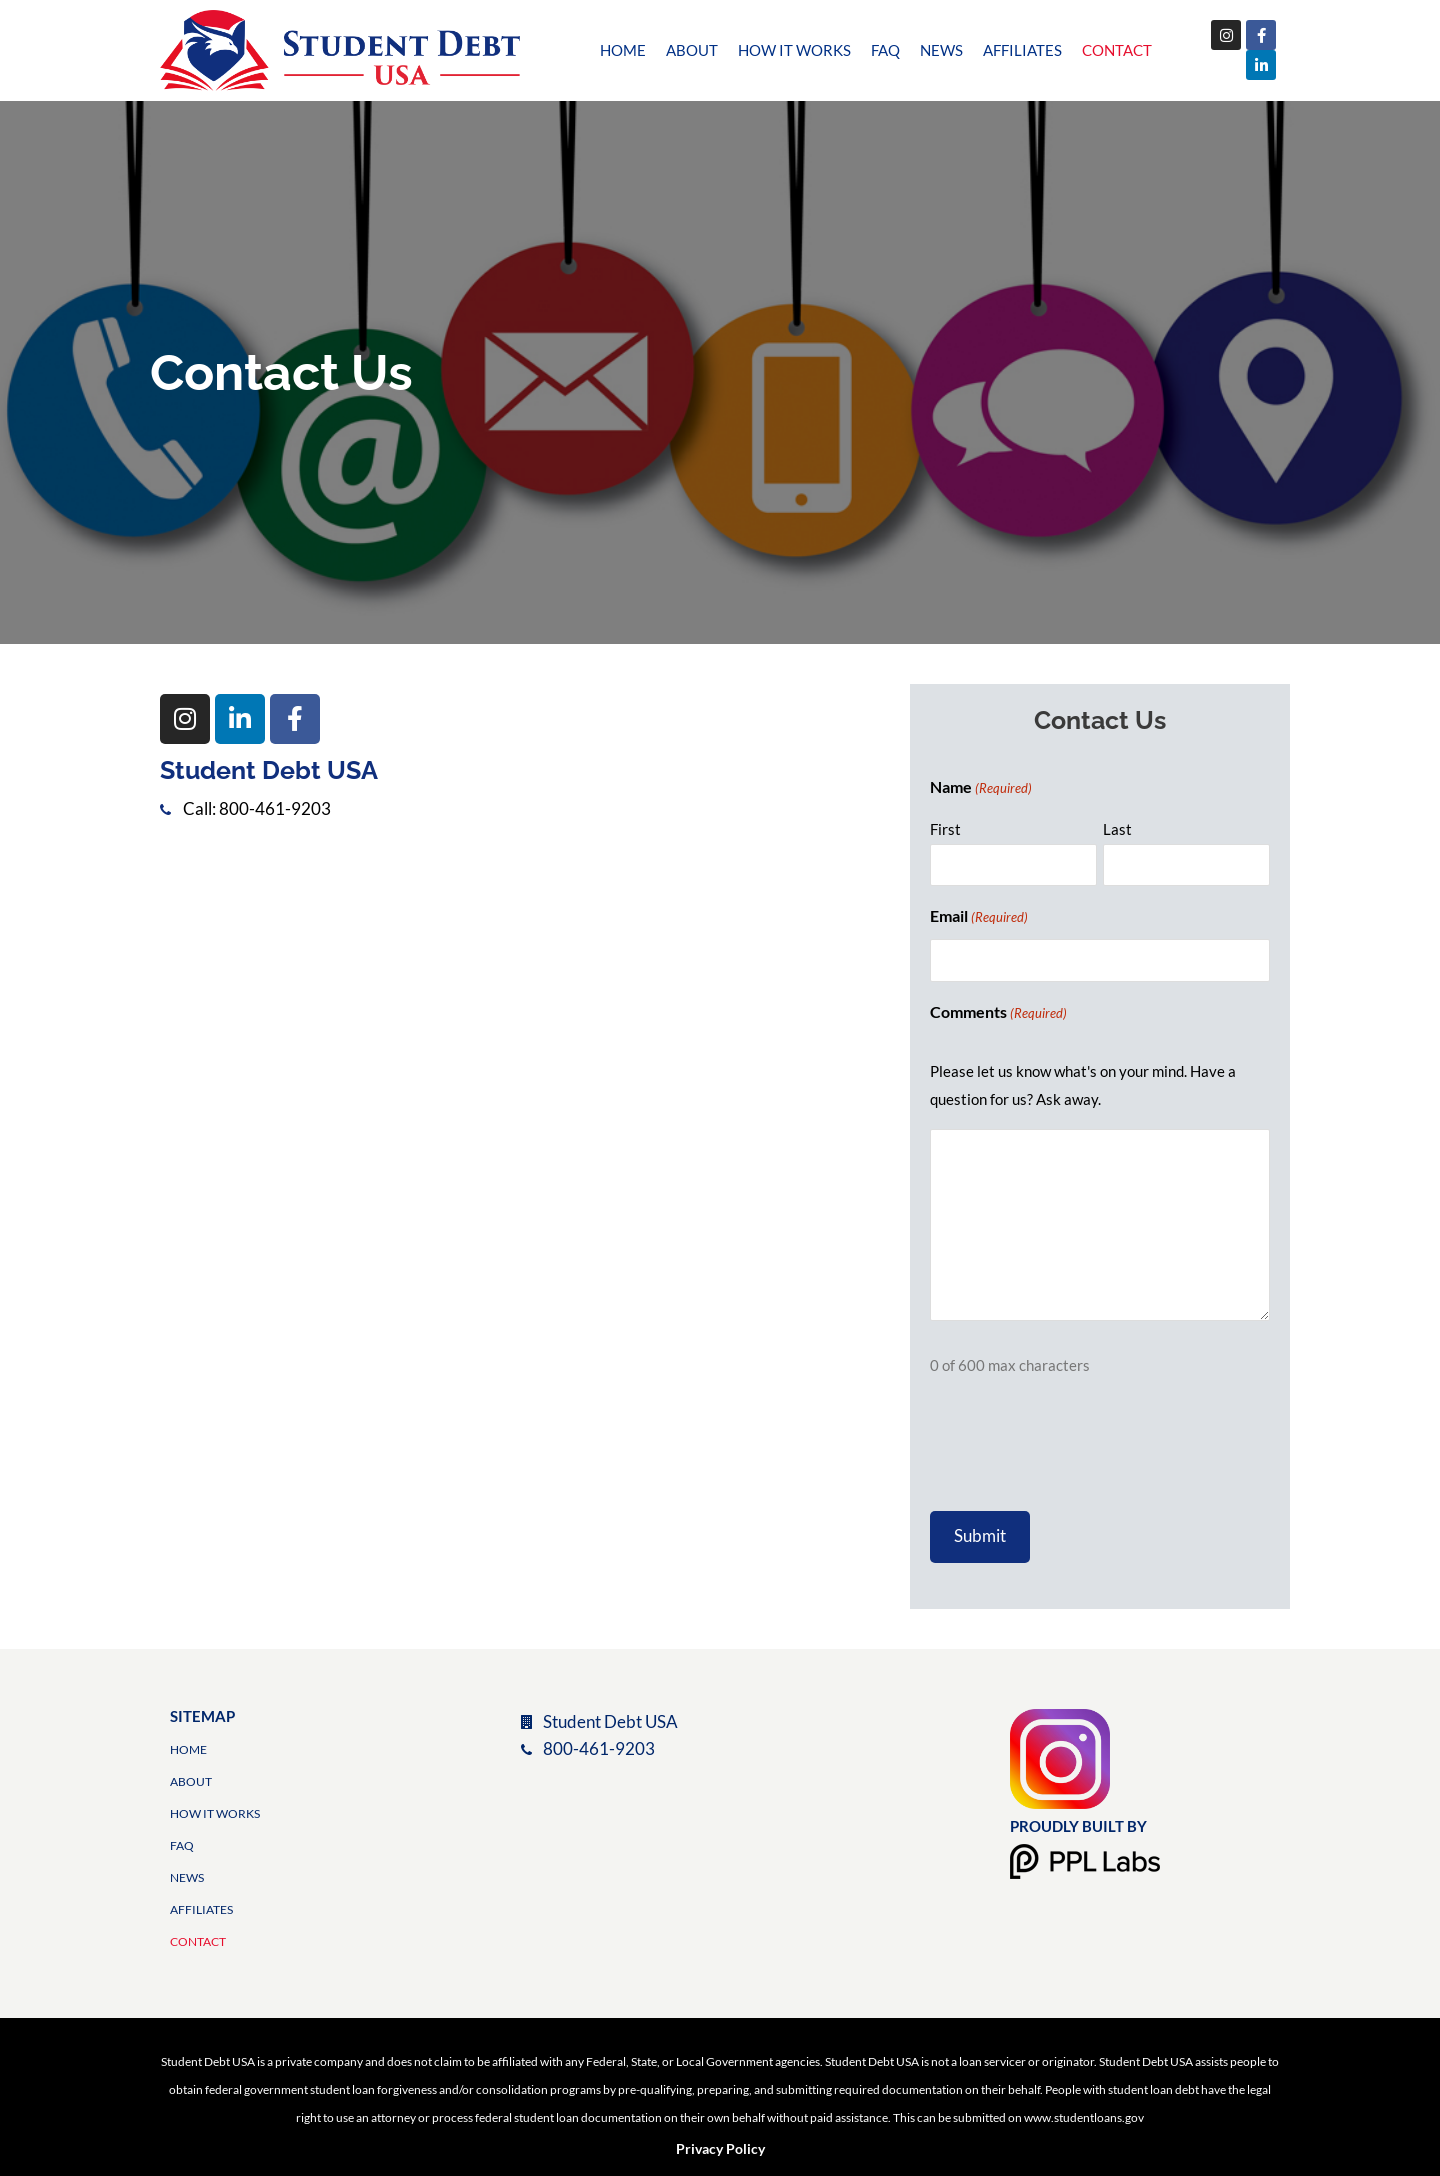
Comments (998, 1013)
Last (1117, 829)
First (945, 829)
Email (979, 917)
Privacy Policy (720, 2148)
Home (623, 50)
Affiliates (1022, 50)
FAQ (885, 50)
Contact (1117, 50)
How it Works (794, 50)
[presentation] (1082, 1450)
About (692, 50)
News (941, 50)
